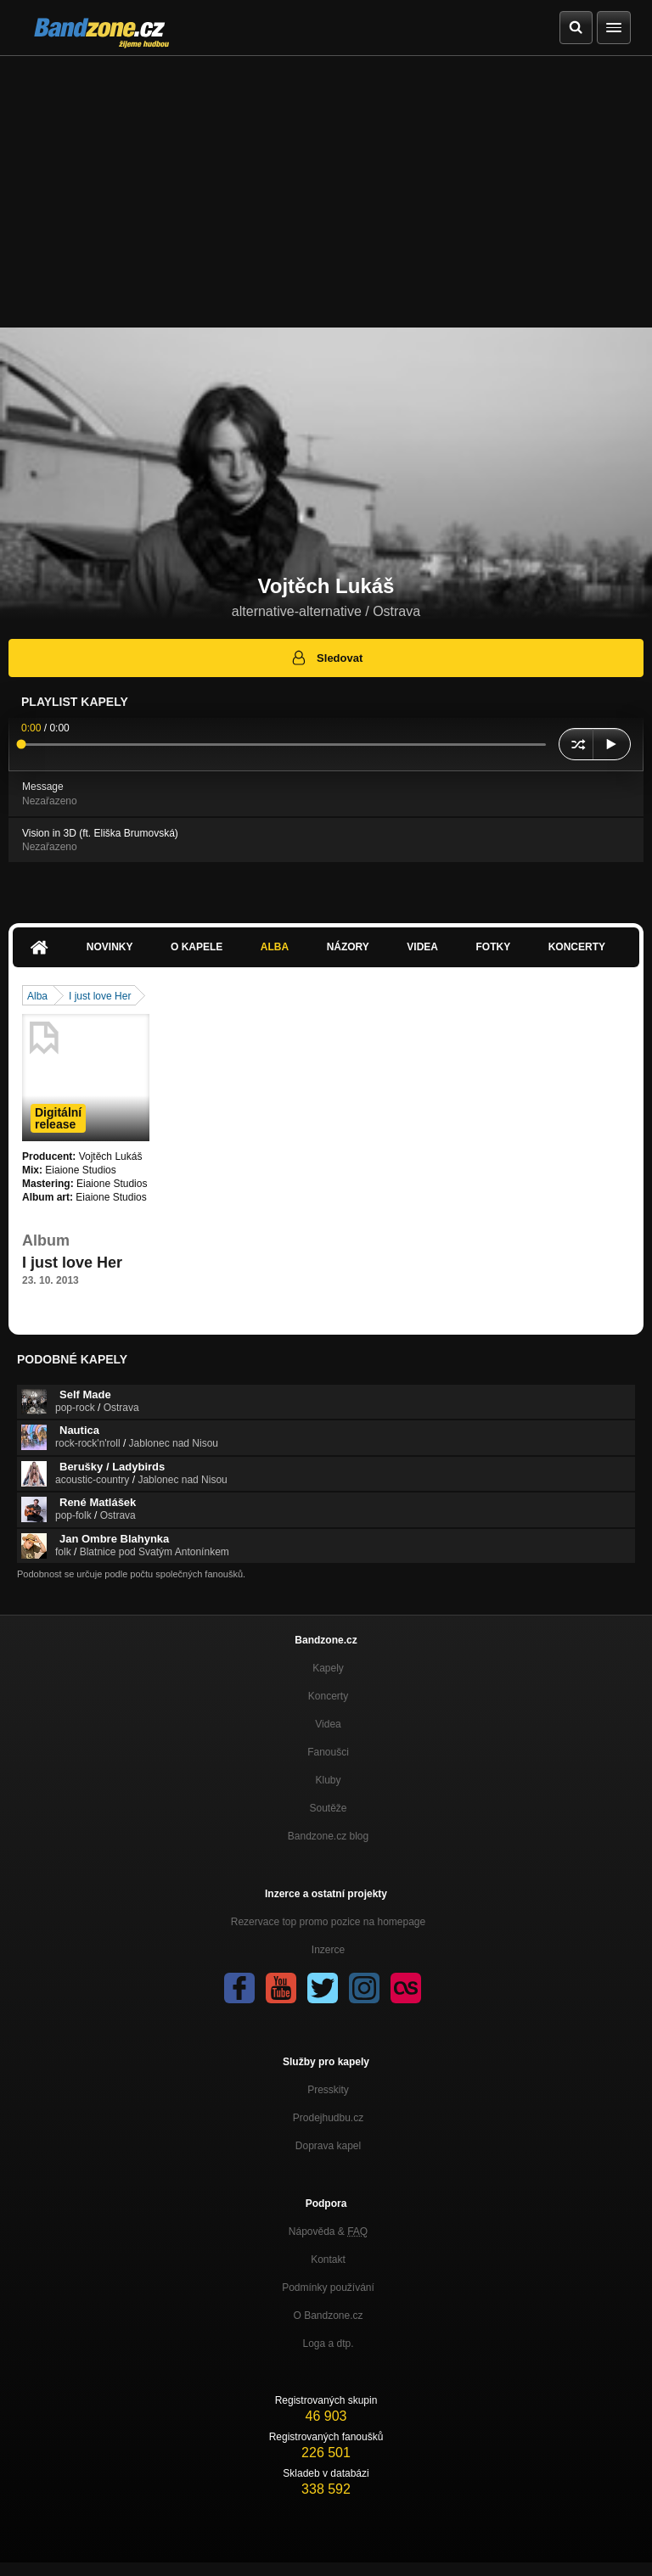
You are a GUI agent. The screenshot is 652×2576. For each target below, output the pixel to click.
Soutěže (327, 1808)
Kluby (327, 1780)
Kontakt (328, 2259)
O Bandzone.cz (328, 2315)
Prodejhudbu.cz (328, 2118)
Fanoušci (328, 1752)
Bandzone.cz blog (328, 1836)
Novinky (110, 947)
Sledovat (326, 657)
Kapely (328, 1668)
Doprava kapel (328, 2146)
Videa (422, 947)
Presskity (328, 2090)
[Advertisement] (326, 183)
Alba (275, 947)
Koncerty (576, 947)
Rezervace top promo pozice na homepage (328, 1922)
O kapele (196, 947)
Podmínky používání (328, 2287)
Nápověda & (328, 2231)
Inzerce (328, 1950)
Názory (348, 947)
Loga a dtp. (327, 2343)
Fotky (492, 947)
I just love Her (100, 996)
